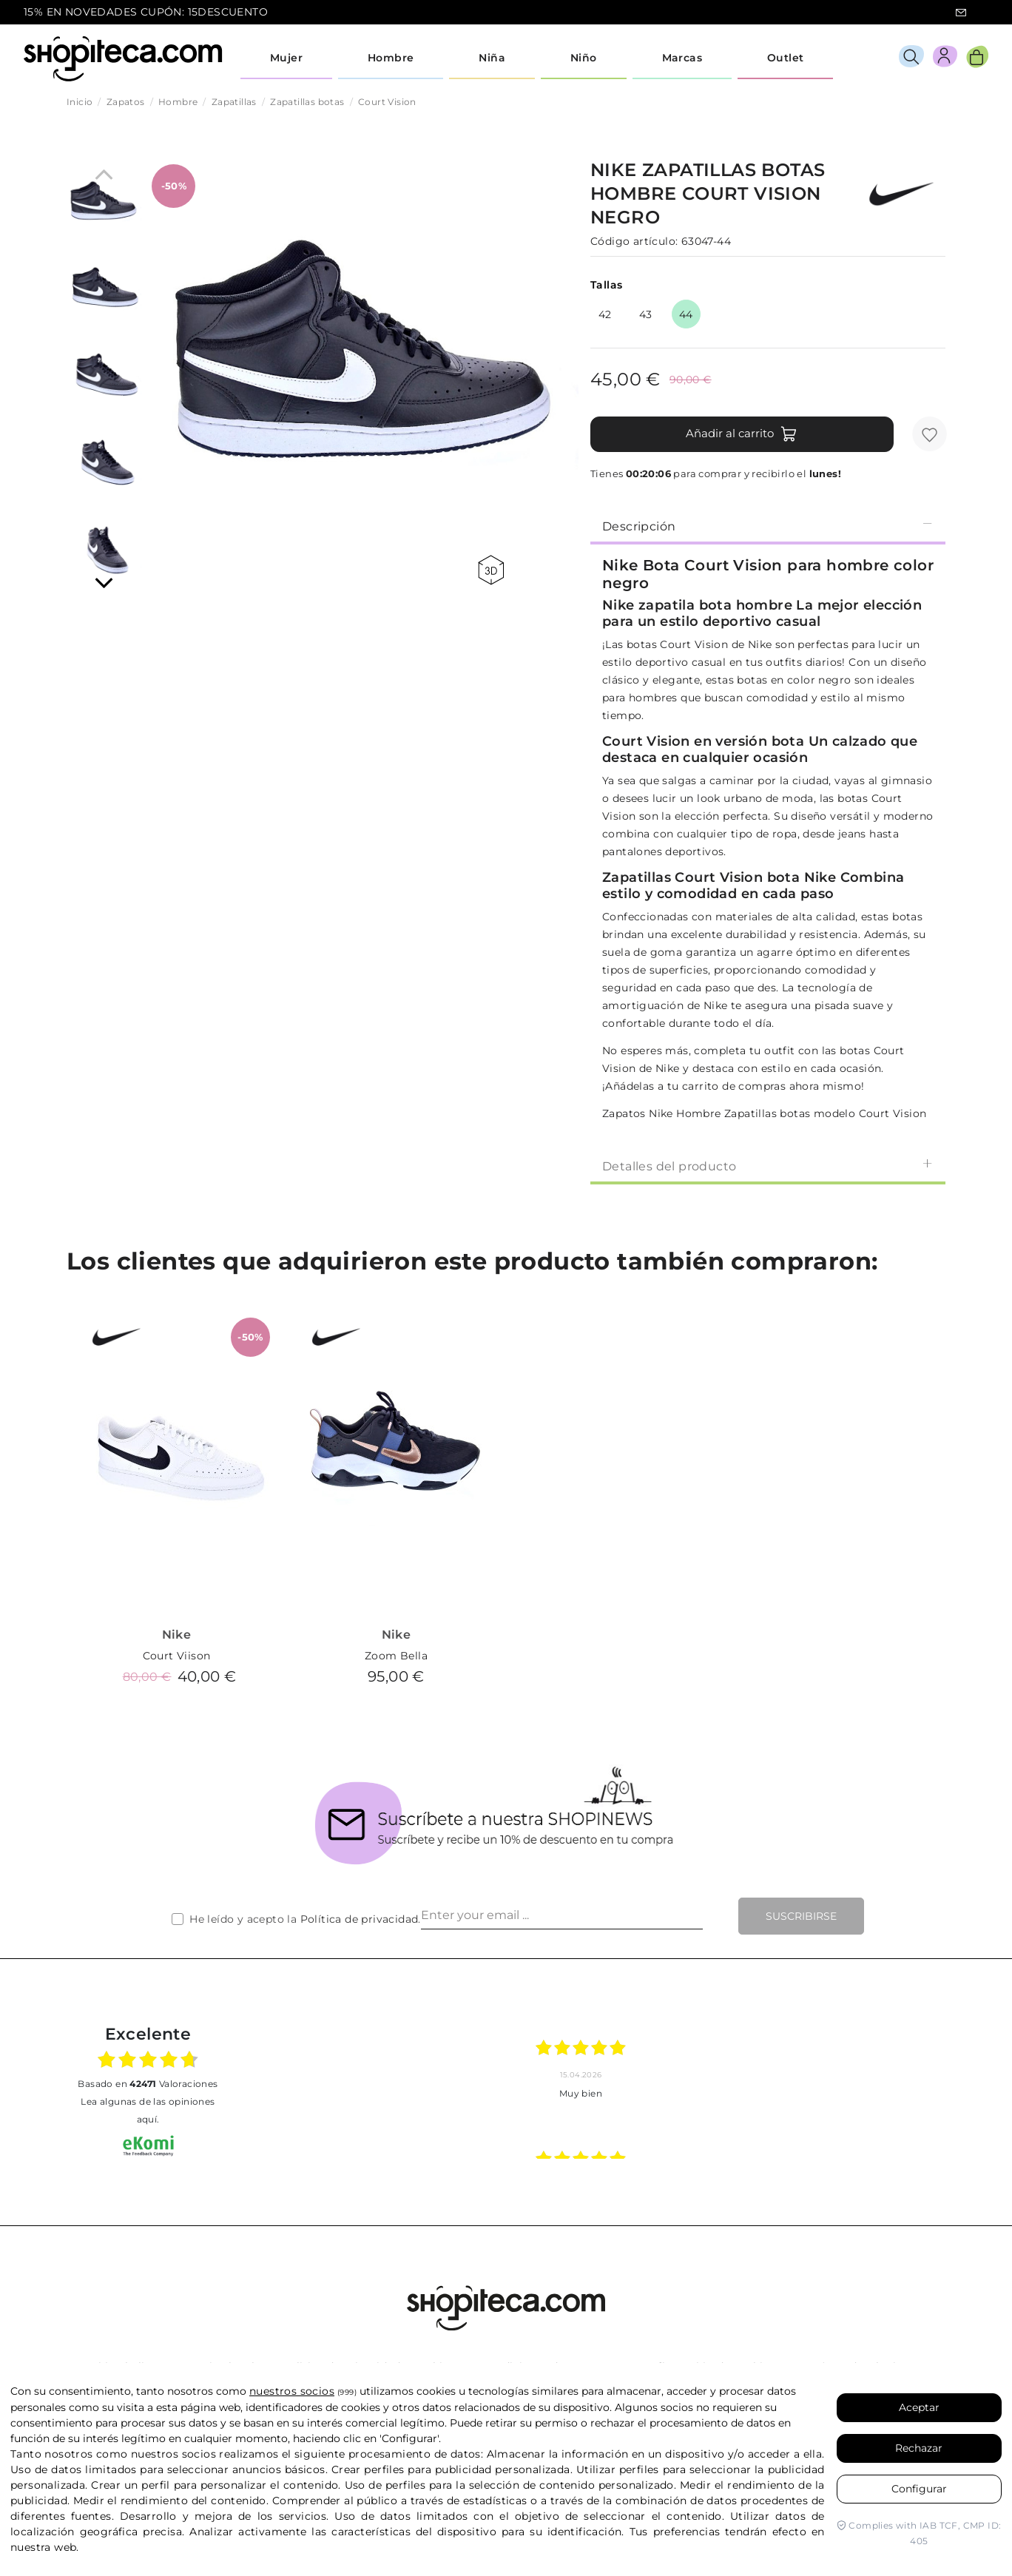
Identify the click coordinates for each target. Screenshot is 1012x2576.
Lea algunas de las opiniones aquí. (148, 2110)
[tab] (767, 525)
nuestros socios (291, 2391)
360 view (491, 570)
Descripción (768, 525)
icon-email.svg (961, 12)
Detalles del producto (768, 1165)
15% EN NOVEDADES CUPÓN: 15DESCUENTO (146, 11)
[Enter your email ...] (562, 1916)
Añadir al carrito (741, 434)
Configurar (919, 2488)
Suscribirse (801, 1916)
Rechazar (918, 2448)
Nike (177, 1635)
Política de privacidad (359, 1919)
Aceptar (919, 2407)
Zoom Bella (396, 1655)
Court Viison (177, 1655)
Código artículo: (634, 241)
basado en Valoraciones (147, 2083)
